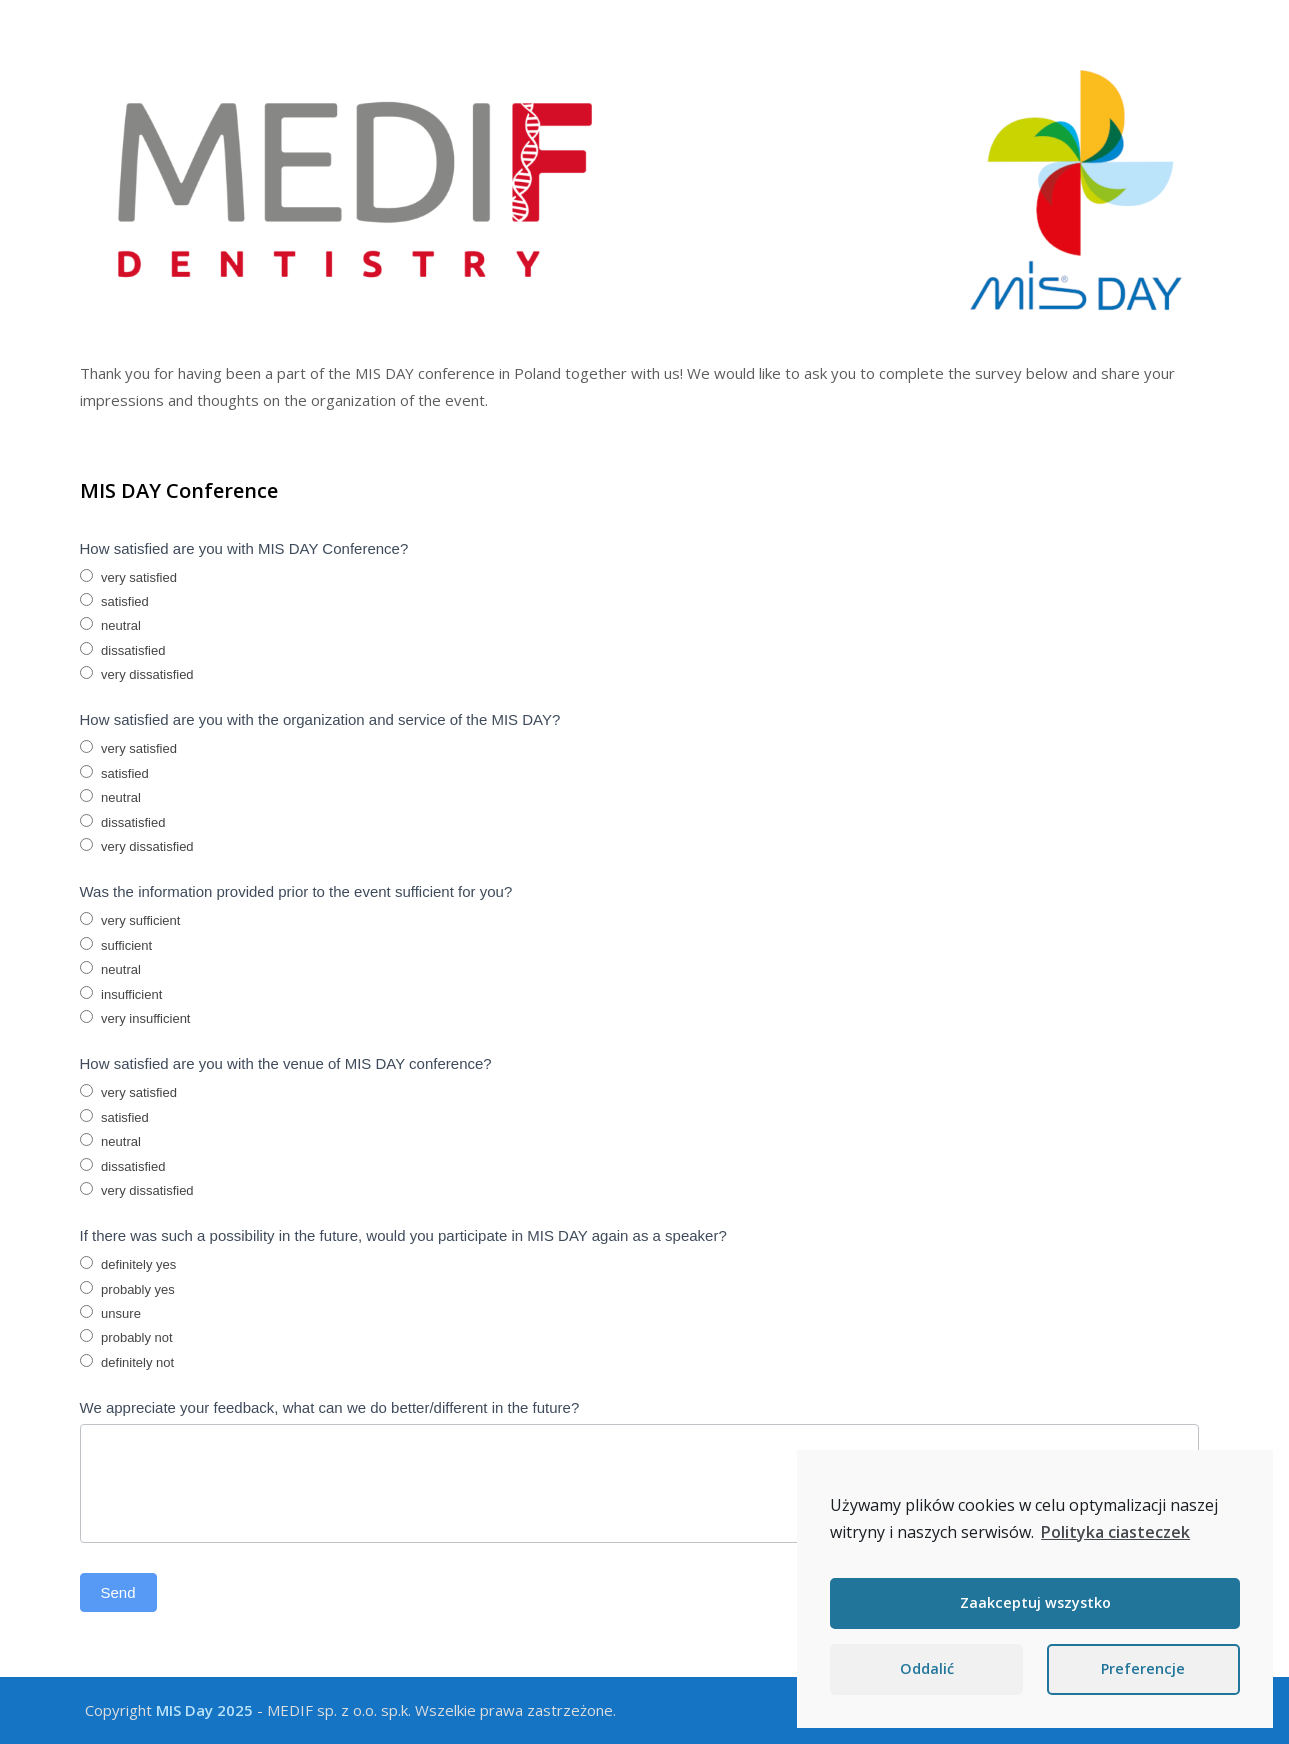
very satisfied (128, 577)
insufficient (121, 994)
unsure (110, 1313)
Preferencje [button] (1143, 1668)
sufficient (116, 945)
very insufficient (135, 1018)
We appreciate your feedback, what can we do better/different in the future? (330, 1407)
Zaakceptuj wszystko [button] (1035, 1602)
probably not (126, 1337)
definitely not (127, 1362)
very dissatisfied (137, 674)
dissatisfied (123, 650)
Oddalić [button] (927, 1668)
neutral (110, 625)
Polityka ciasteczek (1115, 1532)
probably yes (127, 1289)
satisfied (114, 601)
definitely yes (128, 1264)
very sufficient (130, 920)
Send (118, 1592)
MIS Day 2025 (204, 1710)
